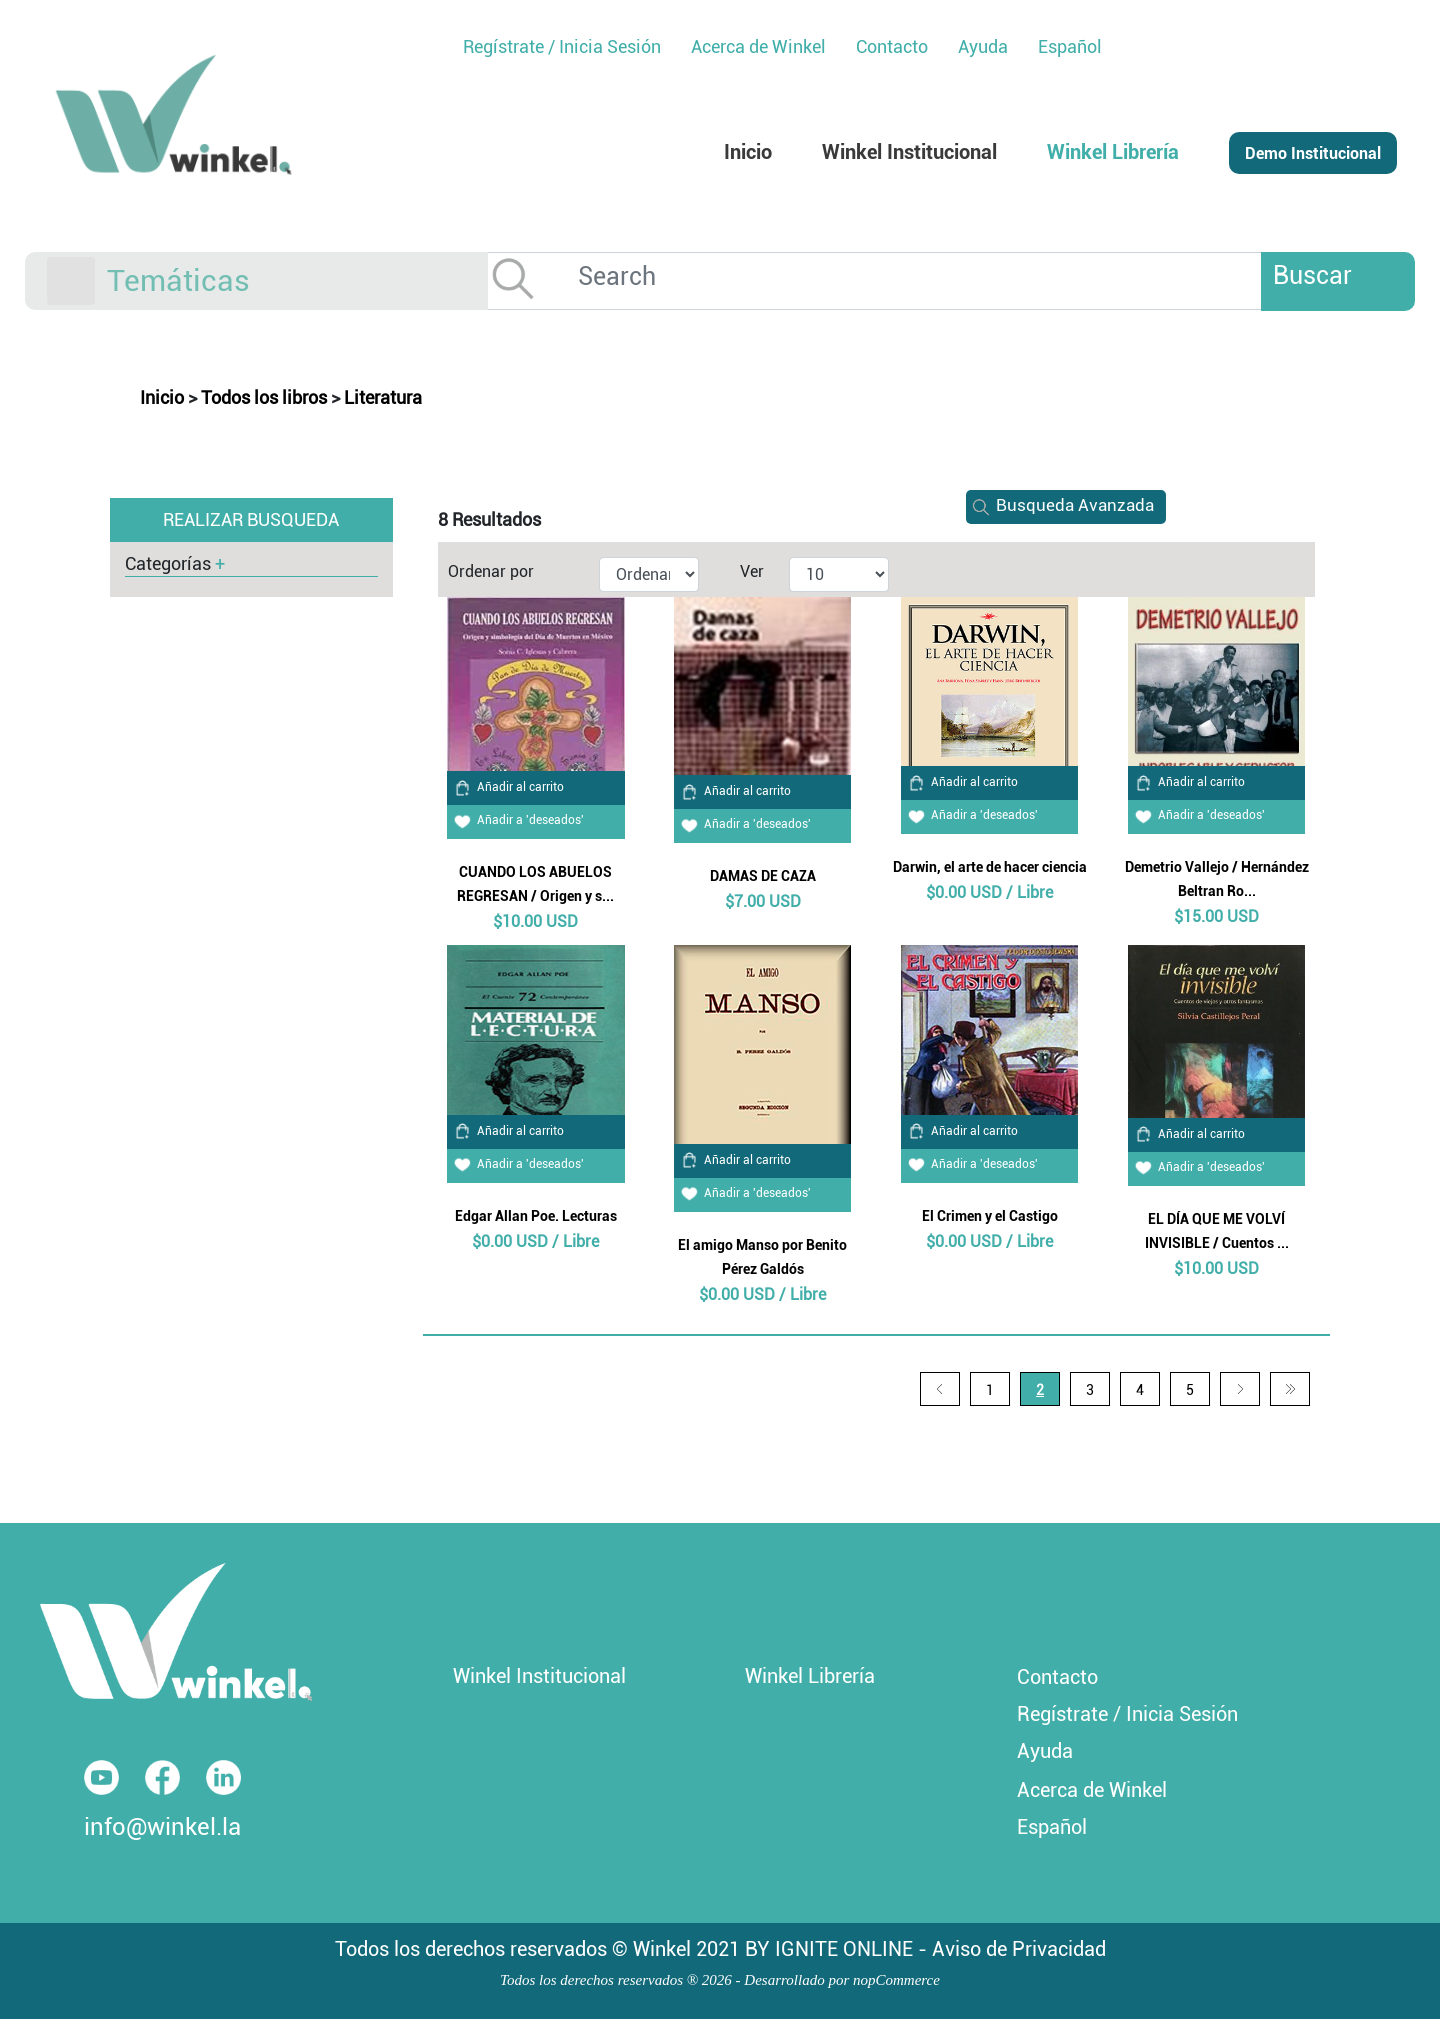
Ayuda (1045, 1751)
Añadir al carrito (505, 787)
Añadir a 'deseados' (515, 820)
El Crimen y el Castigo (990, 1216)
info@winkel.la (162, 1827)
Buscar (1312, 276)
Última (1290, 1389)
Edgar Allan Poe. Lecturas (536, 1216)
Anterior (940, 1389)
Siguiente (1240, 1389)
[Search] (934, 276)
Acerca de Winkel (1092, 1790)
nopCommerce (896, 1980)
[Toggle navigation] (71, 281)
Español (1070, 46)
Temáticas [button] (178, 280)
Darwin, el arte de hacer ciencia (990, 867)
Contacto (1057, 1677)
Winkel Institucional (539, 1676)
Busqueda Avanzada (1060, 505)
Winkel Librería (810, 1676)
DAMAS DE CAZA (763, 876)
